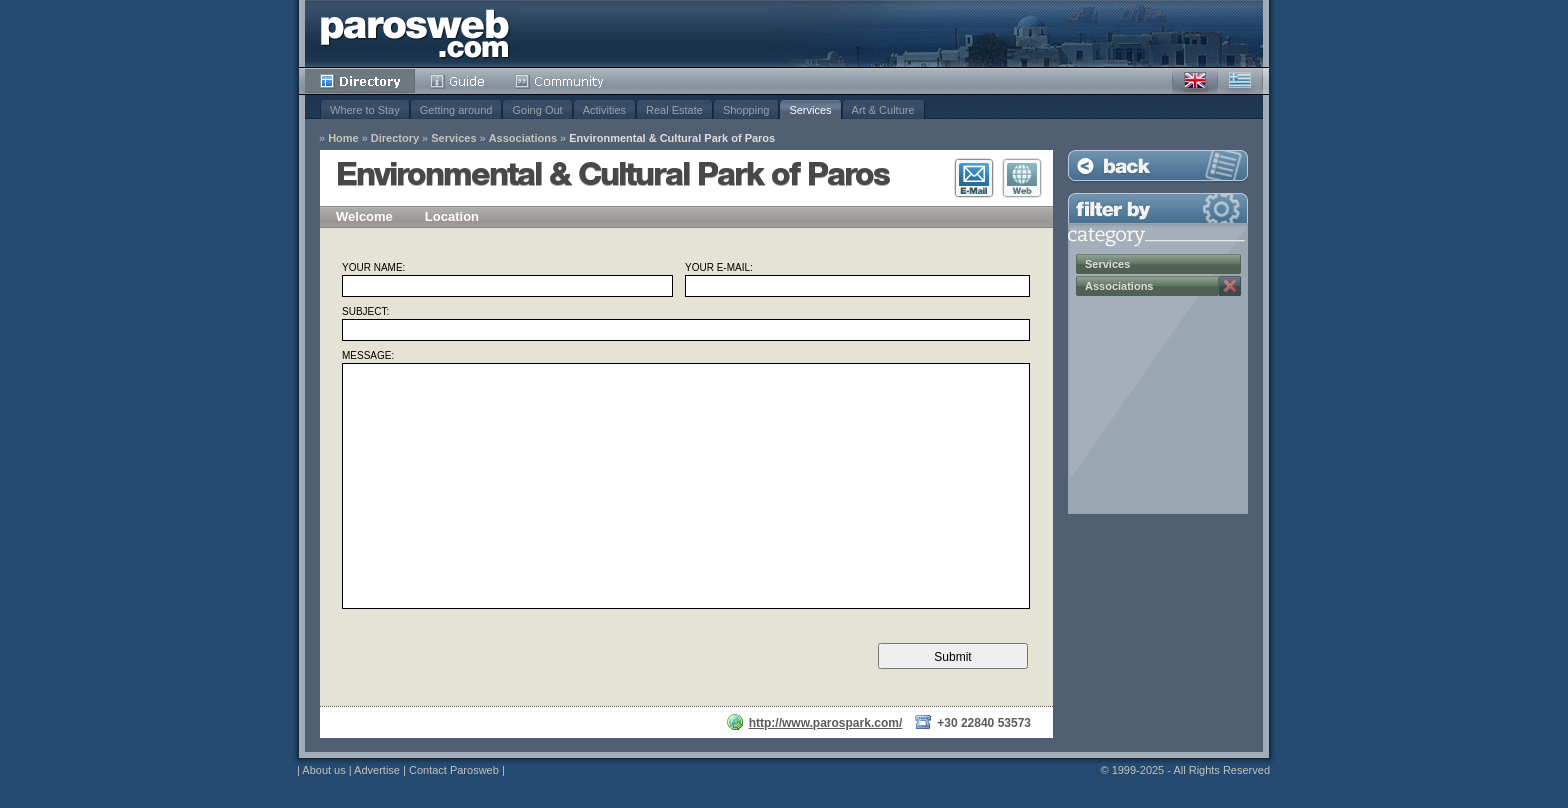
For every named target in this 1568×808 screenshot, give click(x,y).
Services (810, 110)
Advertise (377, 770)
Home (343, 138)
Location (452, 216)
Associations (523, 138)
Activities (604, 110)
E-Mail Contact (974, 178)
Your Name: (373, 268)
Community (560, 81)
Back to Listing (1158, 165)
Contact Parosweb (454, 770)
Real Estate (674, 110)
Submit (952, 657)
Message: (368, 356)
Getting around (456, 110)
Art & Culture (883, 110)
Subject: (365, 312)
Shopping (746, 110)
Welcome (364, 216)
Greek (1240, 81)
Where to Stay (365, 110)
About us (323, 770)
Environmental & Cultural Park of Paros (672, 138)
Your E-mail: (719, 268)
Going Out (537, 110)
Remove (1230, 286)
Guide (457, 81)
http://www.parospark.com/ (826, 723)
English (1195, 81)
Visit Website (1022, 178)
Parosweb (415, 33)
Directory (360, 81)
